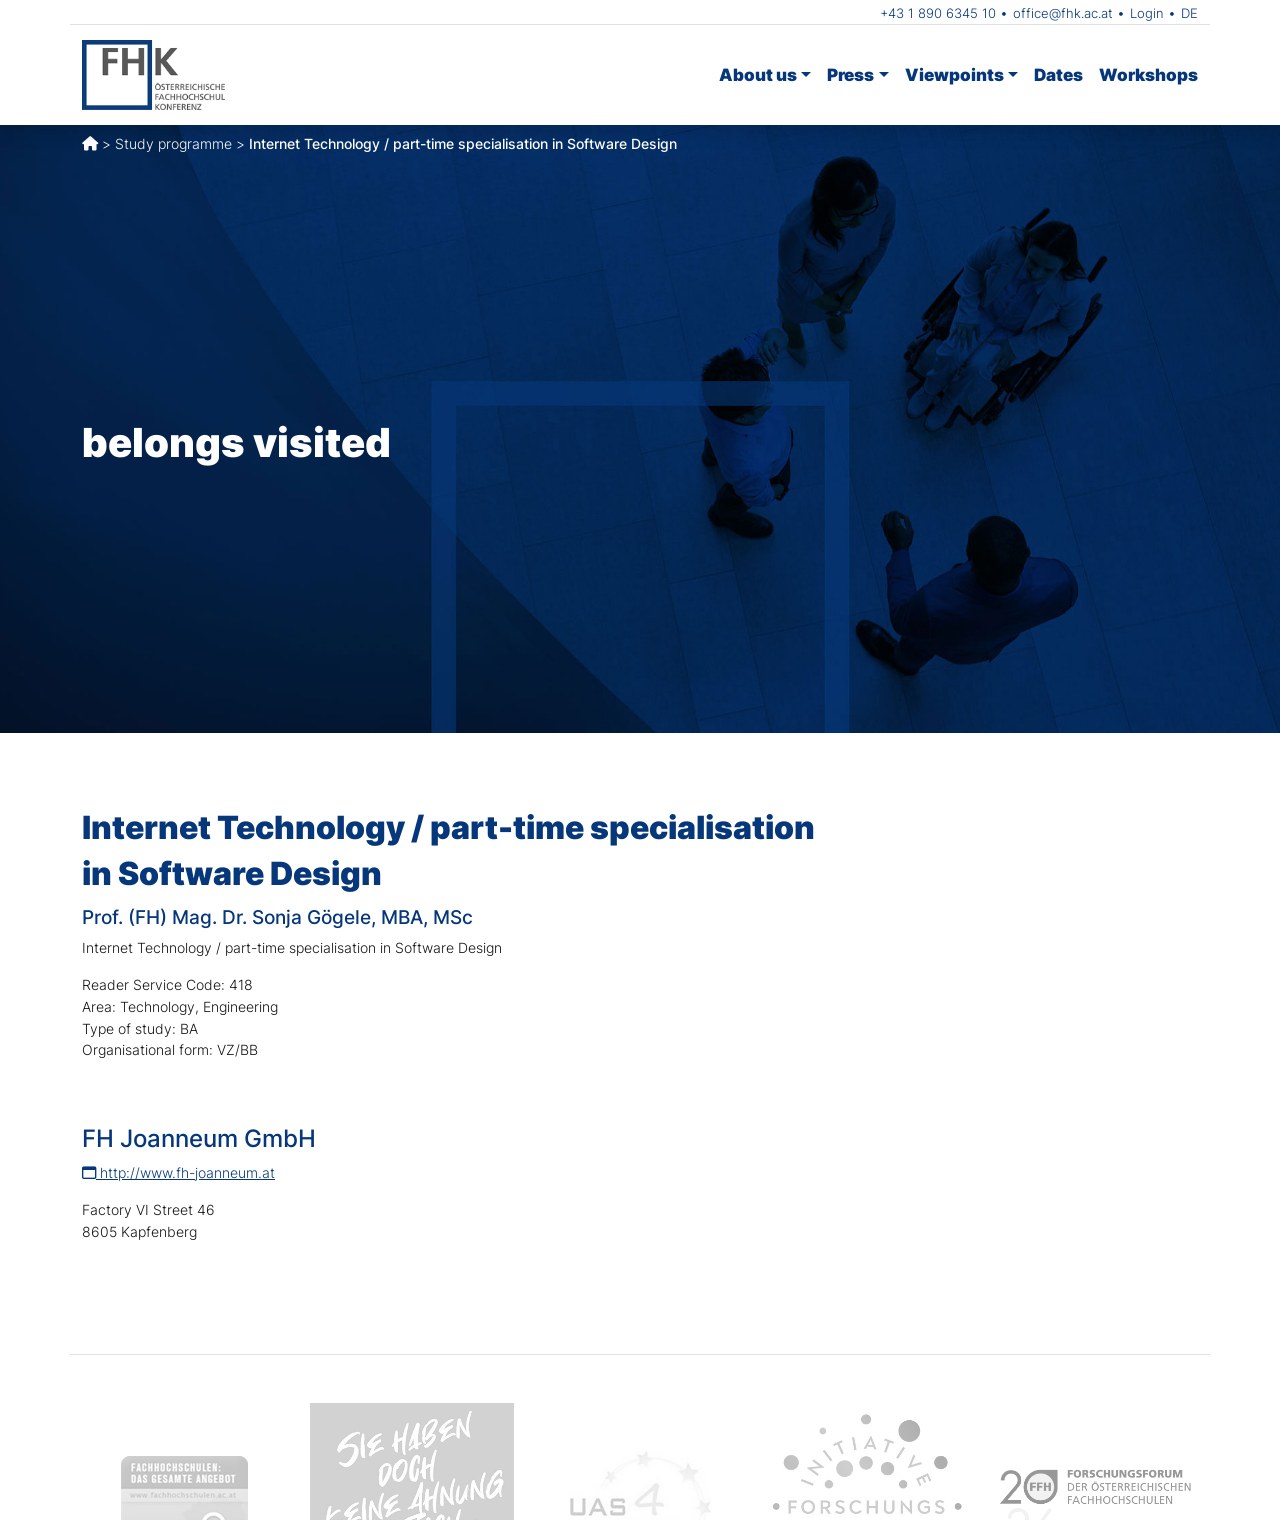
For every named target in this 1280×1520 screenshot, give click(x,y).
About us (758, 74)
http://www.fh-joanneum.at (178, 1172)
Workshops (1148, 74)
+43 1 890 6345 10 (938, 13)
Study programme (173, 143)
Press (850, 74)
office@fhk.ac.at (1063, 13)
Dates (1058, 74)
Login (1147, 13)
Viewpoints (954, 74)
